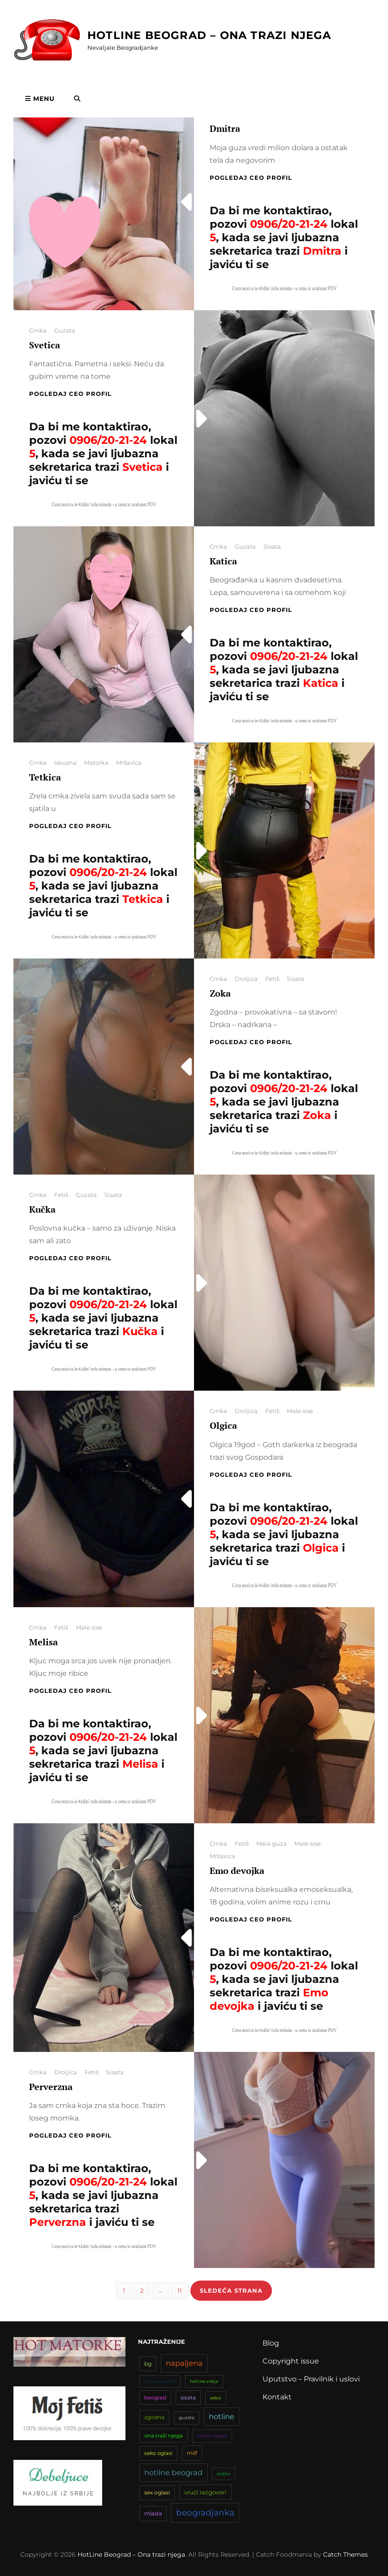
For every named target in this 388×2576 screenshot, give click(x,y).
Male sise (300, 1410)
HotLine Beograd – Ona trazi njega (209, 35)
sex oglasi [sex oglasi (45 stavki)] (157, 2492)
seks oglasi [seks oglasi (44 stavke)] (158, 2453)
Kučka (42, 1209)
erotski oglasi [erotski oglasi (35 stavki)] (212, 2436)
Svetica (44, 345)
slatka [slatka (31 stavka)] (223, 2473)
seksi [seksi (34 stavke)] (215, 2397)
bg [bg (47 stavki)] (147, 2363)
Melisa (43, 1642)
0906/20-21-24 (289, 223)
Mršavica (129, 762)
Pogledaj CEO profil (251, 177)
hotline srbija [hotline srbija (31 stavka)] (204, 2381)
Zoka (220, 993)
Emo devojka (237, 1871)
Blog (271, 2343)
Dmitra (225, 128)
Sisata (272, 546)
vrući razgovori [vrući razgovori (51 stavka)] (205, 2492)
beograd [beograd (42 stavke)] (155, 2397)
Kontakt (277, 2397)
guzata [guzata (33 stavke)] (186, 2417)
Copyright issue (291, 2361)
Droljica (246, 978)
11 (183, 2289)
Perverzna (51, 2087)
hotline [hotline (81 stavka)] (221, 2416)
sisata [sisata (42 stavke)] (188, 2397)
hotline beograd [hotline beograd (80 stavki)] (173, 2472)
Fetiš (272, 978)
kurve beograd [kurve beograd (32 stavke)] (160, 2381)
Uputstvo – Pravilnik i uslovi (311, 2379)
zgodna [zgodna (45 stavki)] (154, 2417)
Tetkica (45, 777)
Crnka (38, 330)
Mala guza (271, 1843)
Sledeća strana (231, 2290)
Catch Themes (345, 2554)
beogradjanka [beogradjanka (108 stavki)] (205, 2512)
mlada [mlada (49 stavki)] (153, 2513)
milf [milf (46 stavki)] (192, 2453)
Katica (223, 561)
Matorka (96, 762)
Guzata (64, 330)
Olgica (223, 1425)
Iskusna (65, 762)
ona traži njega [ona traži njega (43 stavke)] (163, 2436)
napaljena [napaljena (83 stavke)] (184, 2363)
